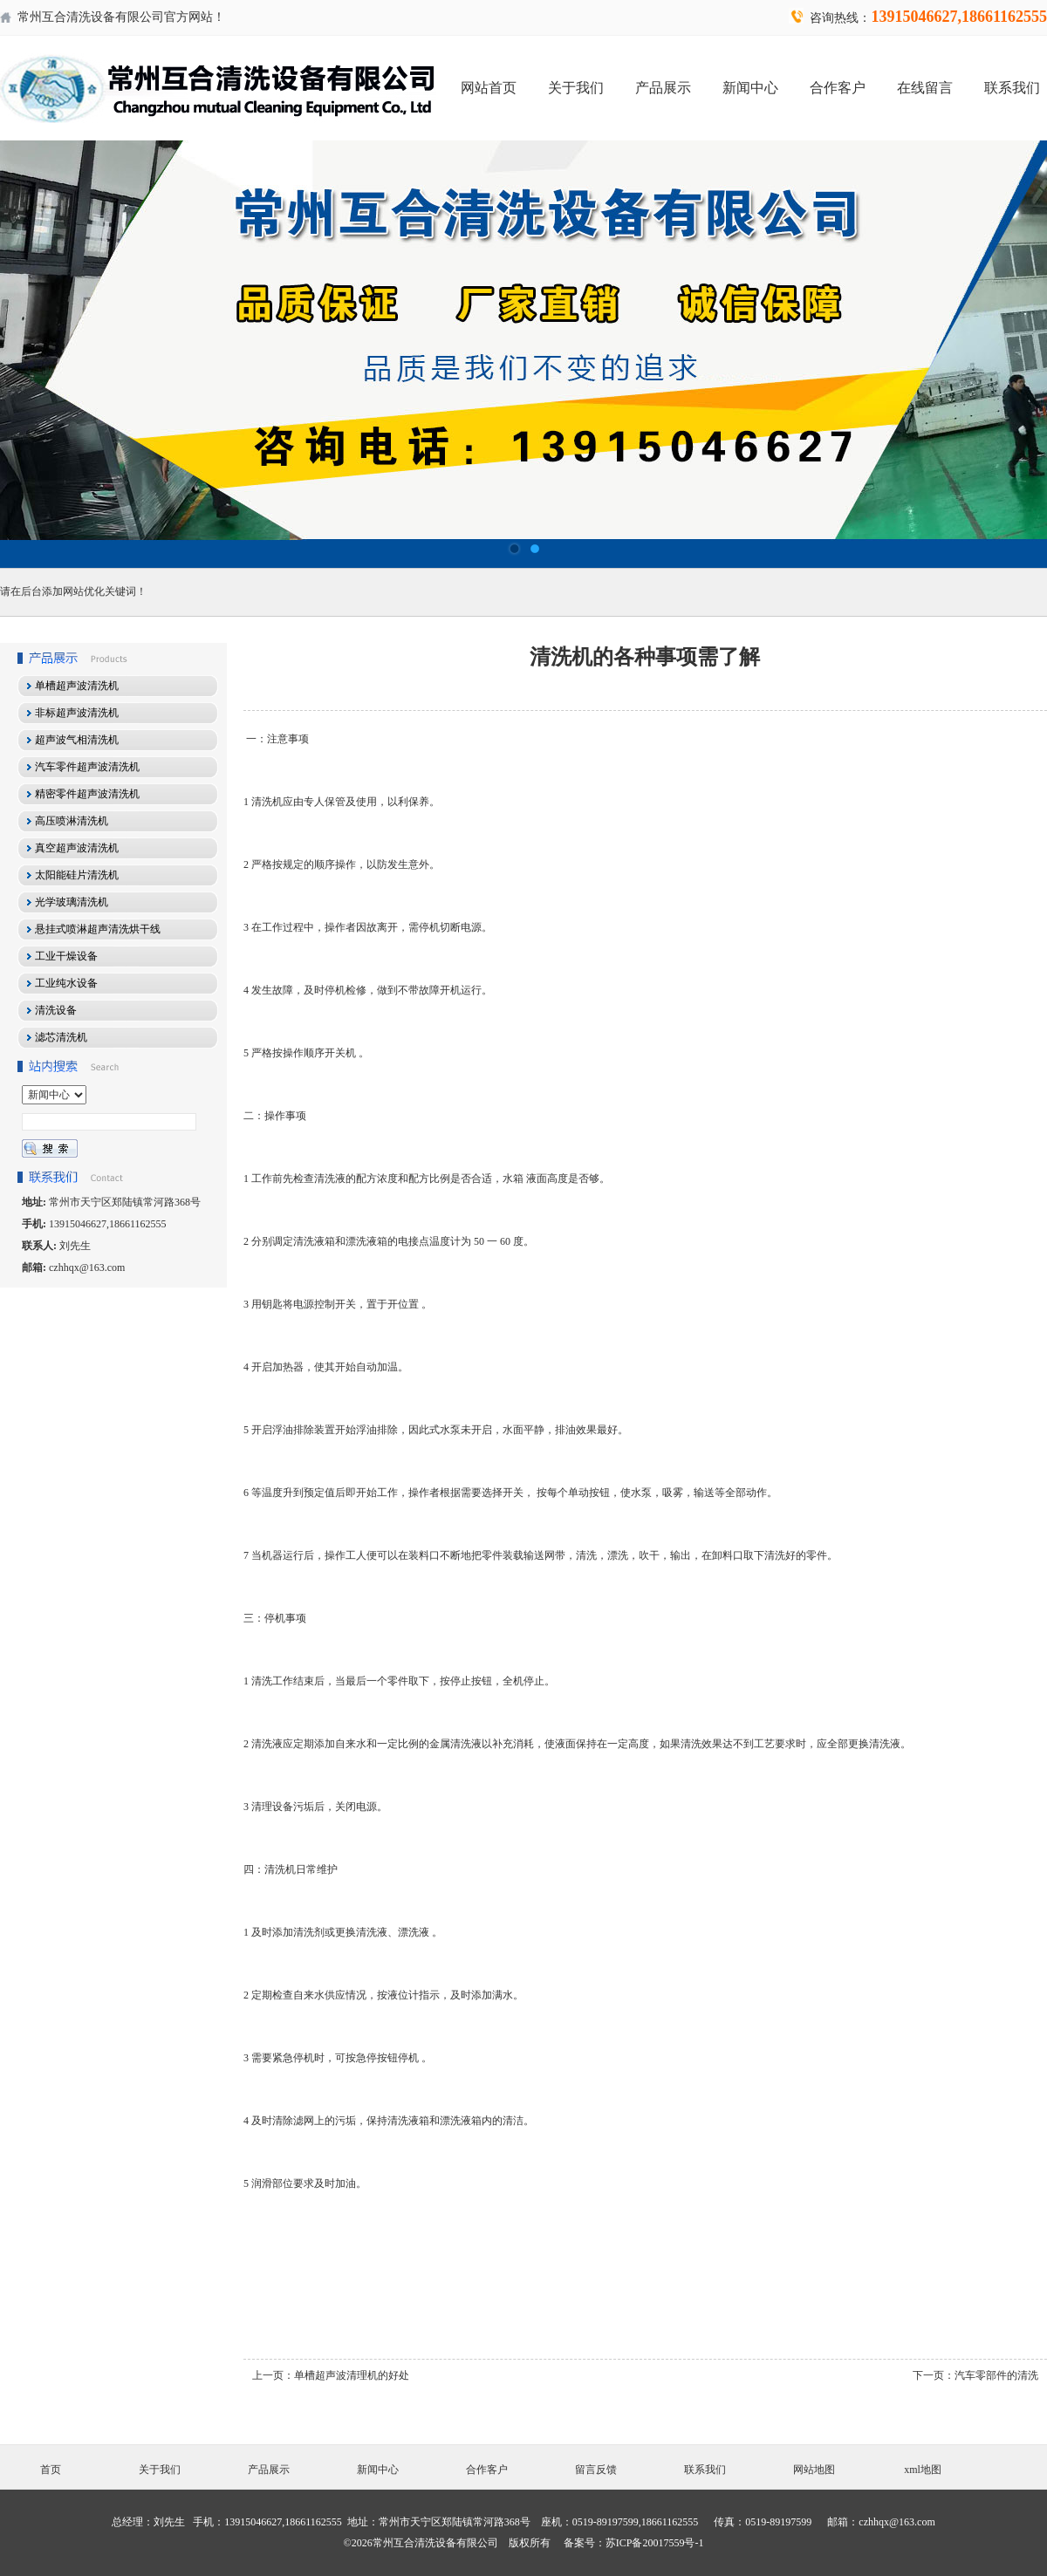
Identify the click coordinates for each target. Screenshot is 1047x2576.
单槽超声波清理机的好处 (351, 2375)
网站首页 (489, 87)
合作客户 (838, 87)
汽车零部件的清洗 (996, 2375)
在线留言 (925, 87)
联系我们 (1012, 87)
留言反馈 (596, 2469)
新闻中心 (750, 87)
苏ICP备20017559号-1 (655, 2543)
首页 (50, 2469)
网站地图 (814, 2469)
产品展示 (663, 87)
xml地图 (922, 2469)
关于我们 (576, 87)
